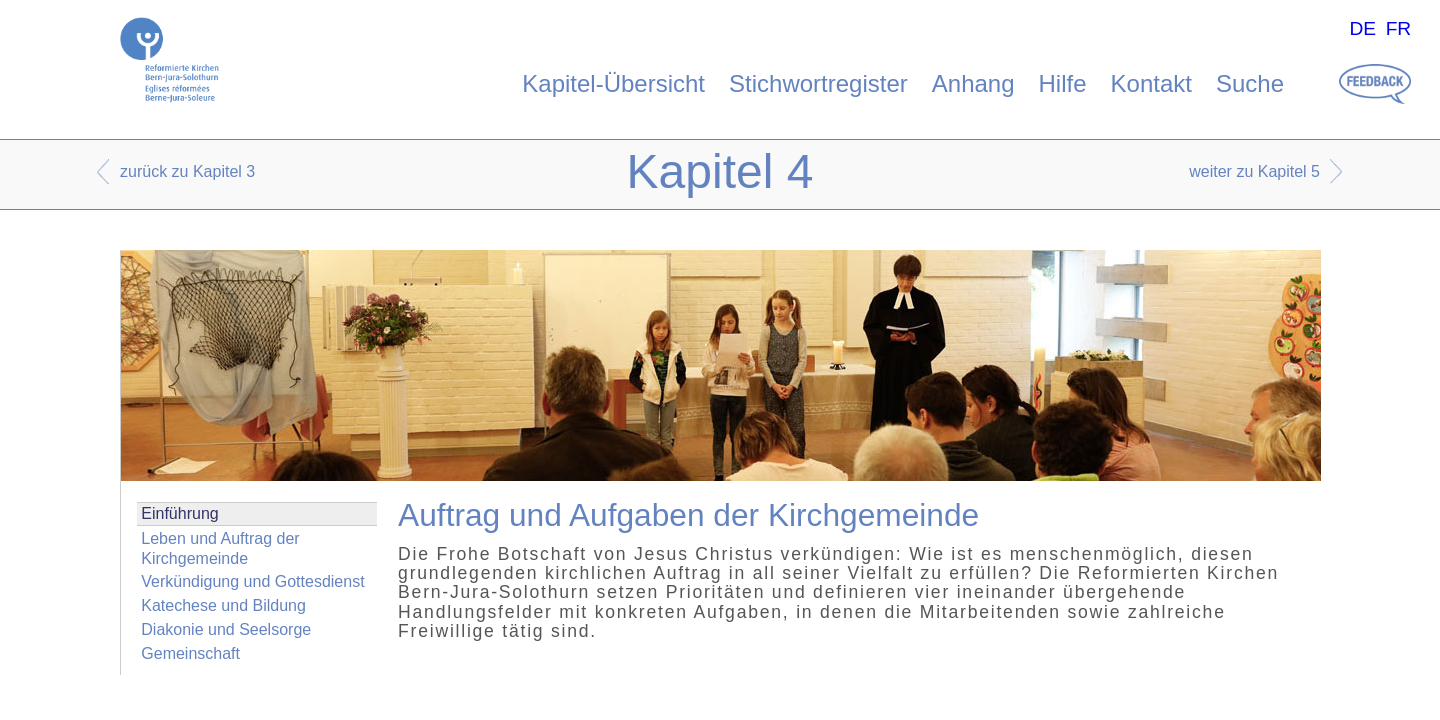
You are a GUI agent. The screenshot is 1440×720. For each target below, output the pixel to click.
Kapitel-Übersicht (613, 83)
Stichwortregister (818, 83)
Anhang (973, 83)
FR (1399, 28)
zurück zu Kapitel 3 (187, 171)
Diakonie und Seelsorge (226, 629)
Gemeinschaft (190, 653)
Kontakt (1151, 83)
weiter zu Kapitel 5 (1254, 171)
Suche (1250, 83)
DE (1362, 28)
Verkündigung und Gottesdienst (252, 581)
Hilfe (1063, 83)
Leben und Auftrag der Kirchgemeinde (220, 548)
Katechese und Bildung (223, 605)
